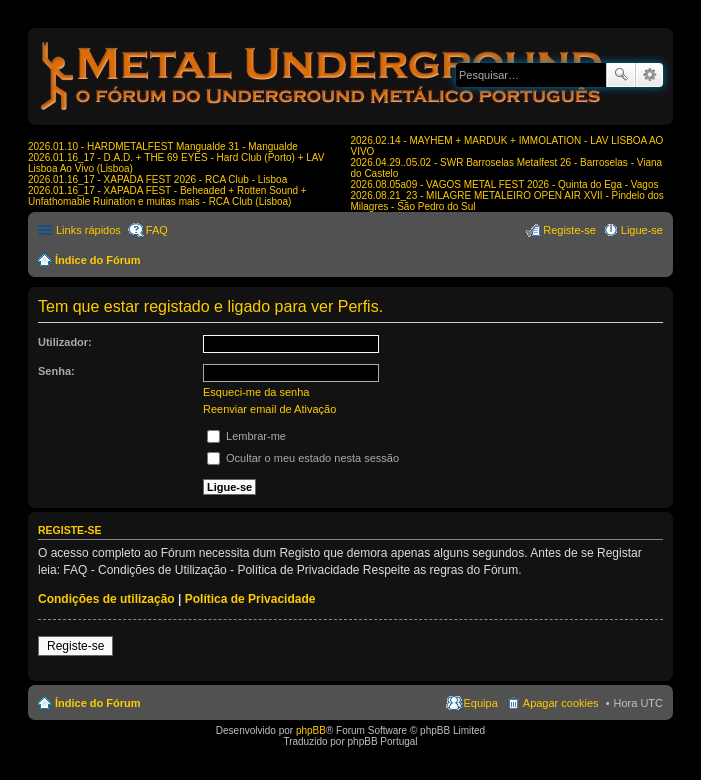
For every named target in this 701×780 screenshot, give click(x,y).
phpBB (311, 730)
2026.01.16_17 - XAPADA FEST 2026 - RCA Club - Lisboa (157, 179)
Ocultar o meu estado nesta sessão (303, 458)
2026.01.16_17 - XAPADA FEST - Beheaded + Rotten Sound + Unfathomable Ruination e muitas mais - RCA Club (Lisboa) (167, 196)
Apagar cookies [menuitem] (561, 703)
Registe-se (75, 646)
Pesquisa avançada (649, 75)
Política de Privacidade (250, 599)
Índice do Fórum (98, 260)
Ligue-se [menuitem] (642, 230)
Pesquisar (621, 75)
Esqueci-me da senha (256, 392)
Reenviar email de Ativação (269, 409)
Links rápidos (88, 230)
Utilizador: (65, 342)
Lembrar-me (246, 436)
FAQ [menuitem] (157, 230)
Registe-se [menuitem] (569, 230)
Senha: (56, 371)
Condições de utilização (106, 599)
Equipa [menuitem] (481, 703)
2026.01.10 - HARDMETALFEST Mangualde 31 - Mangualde (163, 146)
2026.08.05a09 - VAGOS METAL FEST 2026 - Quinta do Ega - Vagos (505, 184)
